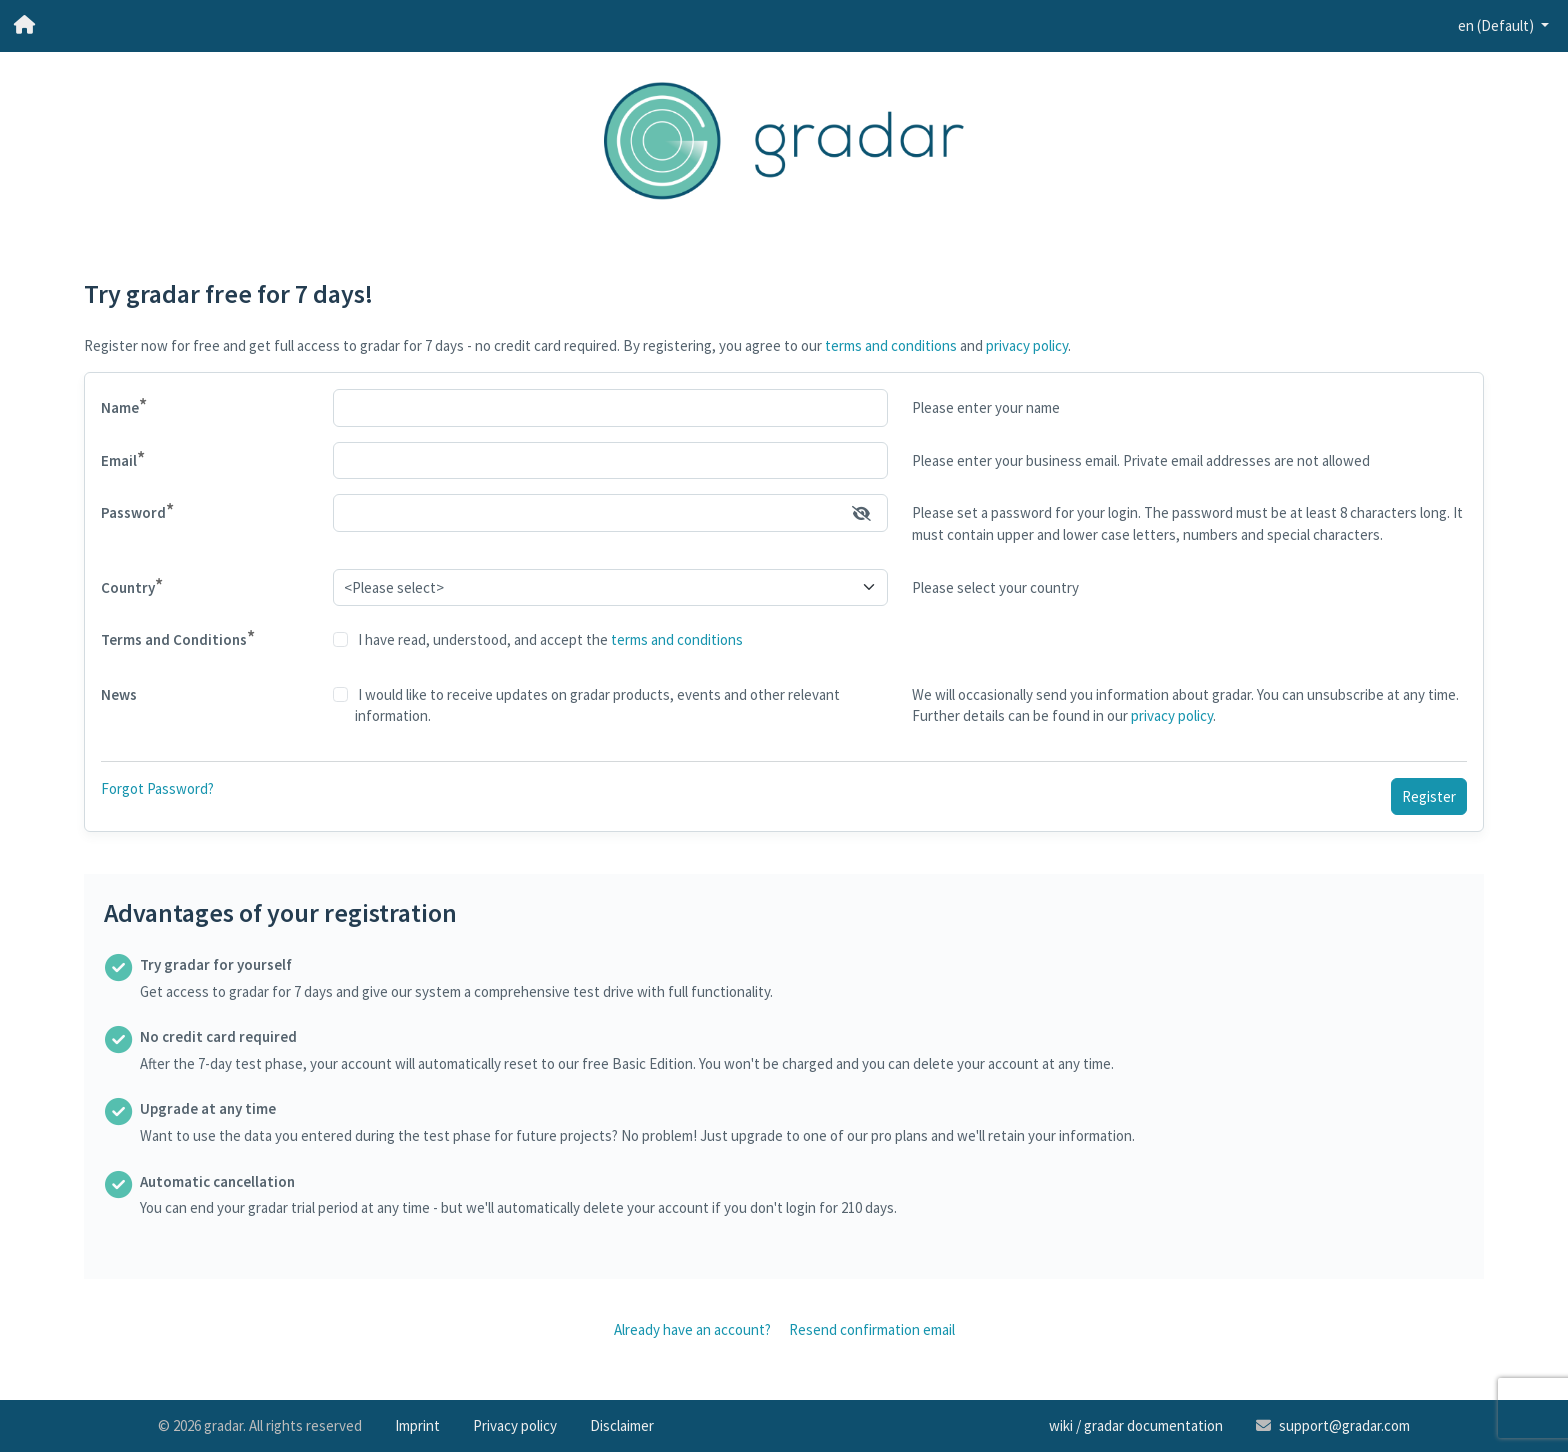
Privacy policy (515, 1425)
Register (1429, 796)
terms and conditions (891, 345)
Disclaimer (622, 1425)
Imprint (417, 1425)
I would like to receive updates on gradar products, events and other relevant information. (597, 705)
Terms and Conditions (178, 637)
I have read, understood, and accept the (549, 639)
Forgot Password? (157, 788)
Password (137, 510)
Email (123, 458)
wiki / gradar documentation (1136, 1425)
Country (132, 585)
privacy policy (1027, 345)
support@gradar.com (1344, 1425)
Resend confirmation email (872, 1329)
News (119, 694)
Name (124, 405)
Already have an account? (692, 1329)
